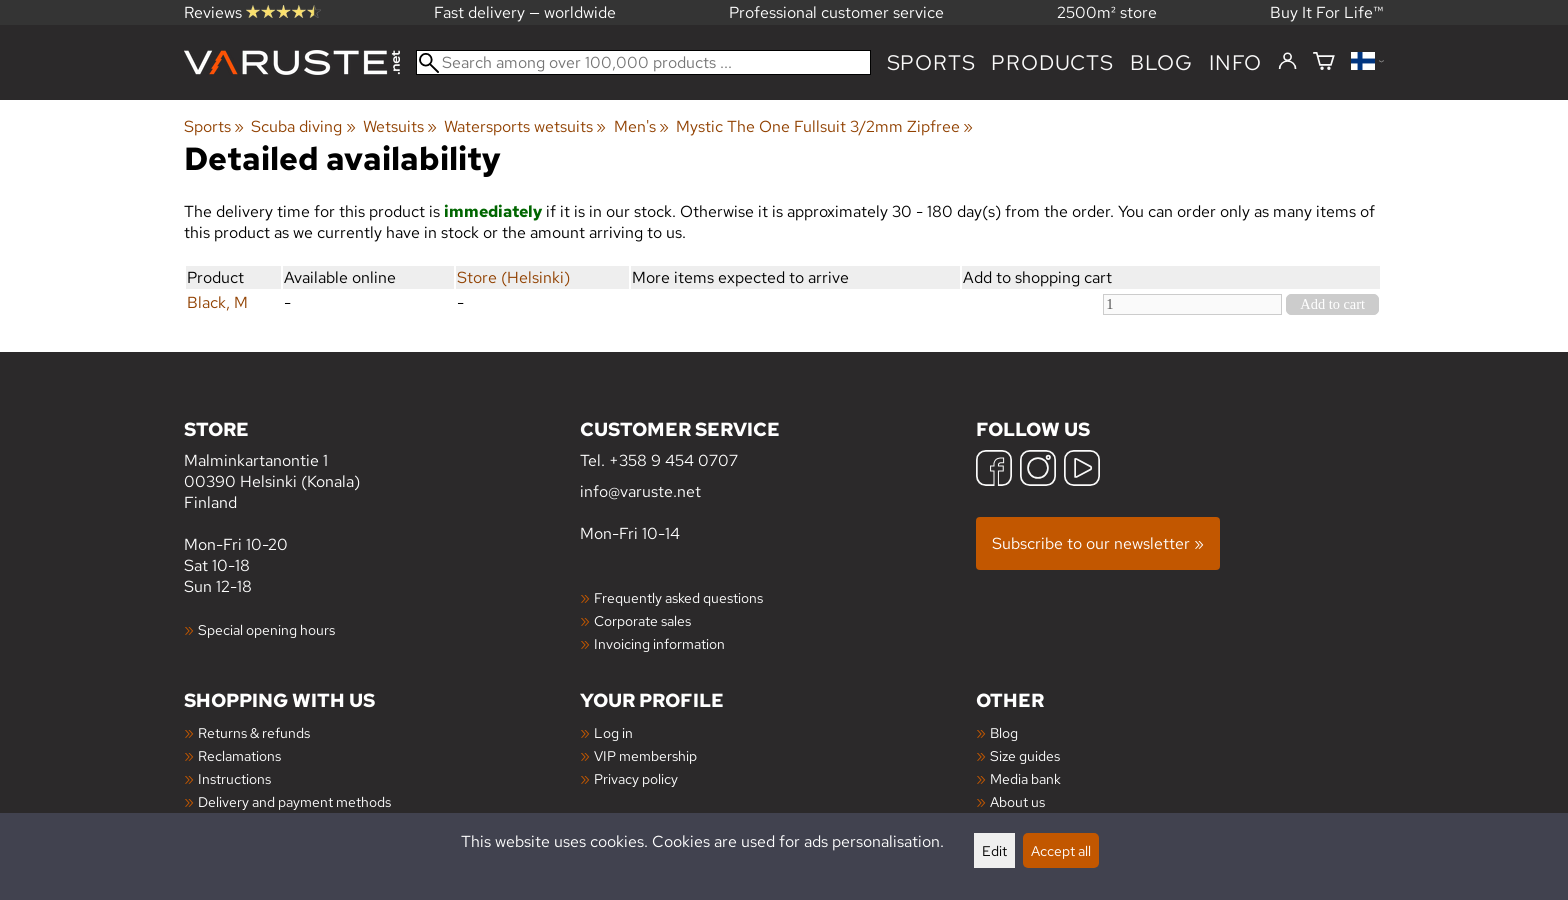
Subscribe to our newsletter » (1098, 543)
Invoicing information (659, 643)
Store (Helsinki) (513, 277)
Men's (641, 126)
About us (1017, 801)
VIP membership (645, 755)
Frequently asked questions (678, 597)
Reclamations (239, 755)
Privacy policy (636, 778)
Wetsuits (400, 126)
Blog (1004, 732)
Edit (994, 850)
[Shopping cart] (1324, 62)
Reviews (252, 12)
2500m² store (1107, 12)
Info (1235, 62)
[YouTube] (1082, 470)
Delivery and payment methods (294, 801)
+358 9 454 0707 (673, 460)
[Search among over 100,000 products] (643, 62)
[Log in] (1287, 62)
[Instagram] (1038, 470)
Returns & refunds (254, 732)
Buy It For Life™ (1327, 12)
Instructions (234, 778)
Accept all (1061, 850)
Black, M (217, 302)
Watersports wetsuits (525, 126)
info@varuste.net (640, 491)
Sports (931, 62)
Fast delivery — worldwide (525, 12)
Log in (613, 732)
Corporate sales (642, 620)
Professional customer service (836, 12)
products (1052, 62)
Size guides (1025, 755)
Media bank (1025, 778)
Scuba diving (303, 126)
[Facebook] (994, 470)
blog (1161, 62)
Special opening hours (266, 629)
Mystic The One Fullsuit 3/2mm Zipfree (824, 126)
